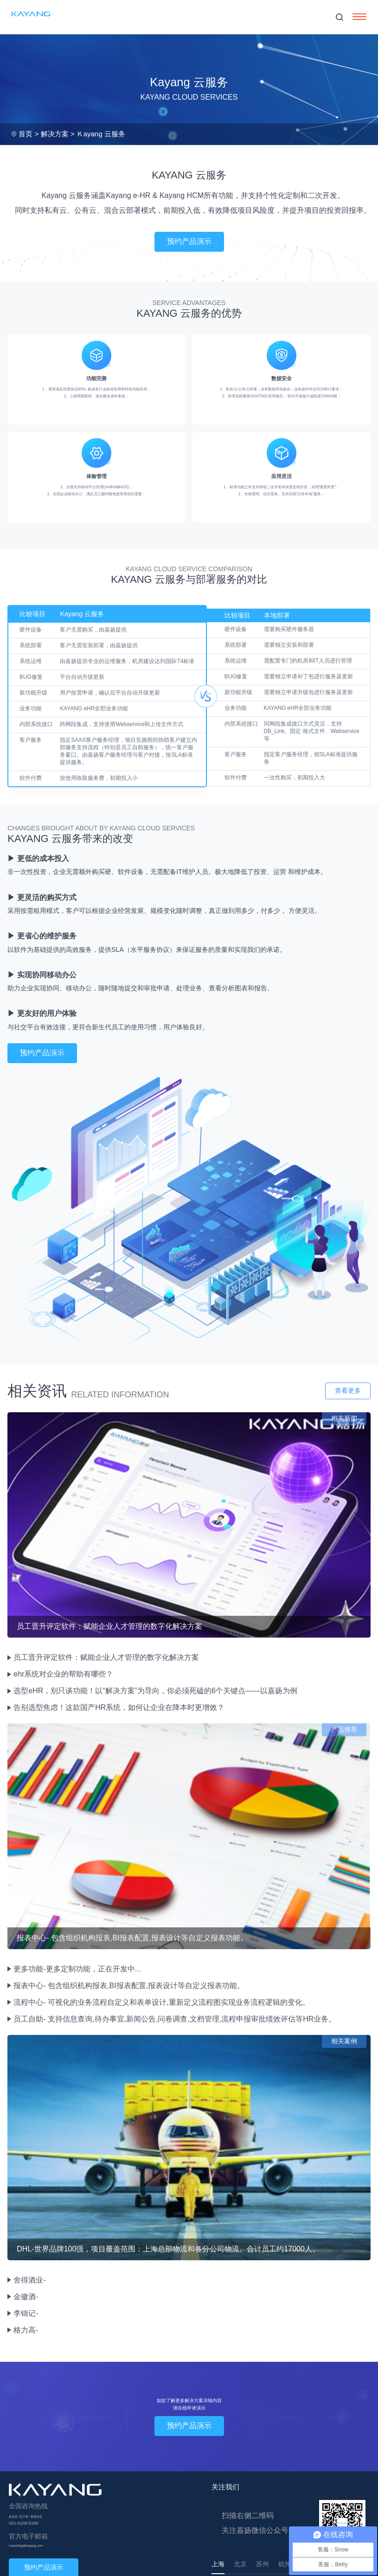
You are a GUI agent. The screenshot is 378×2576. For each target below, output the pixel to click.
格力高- (25, 2330)
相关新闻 (344, 1418)
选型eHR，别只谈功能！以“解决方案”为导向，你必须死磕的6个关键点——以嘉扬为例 (155, 1691)
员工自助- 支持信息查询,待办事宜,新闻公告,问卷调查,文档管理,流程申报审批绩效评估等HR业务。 (174, 2019)
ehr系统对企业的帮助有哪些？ (63, 1674)
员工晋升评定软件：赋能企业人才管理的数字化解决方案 (106, 1657)
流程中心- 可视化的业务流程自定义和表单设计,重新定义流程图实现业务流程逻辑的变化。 (161, 2002)
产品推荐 (344, 1729)
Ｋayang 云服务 (101, 134)
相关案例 (344, 2041)
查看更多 (348, 1390)
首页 (25, 134)
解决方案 (55, 134)
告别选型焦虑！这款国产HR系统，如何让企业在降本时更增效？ (118, 1707)
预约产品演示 (189, 241)
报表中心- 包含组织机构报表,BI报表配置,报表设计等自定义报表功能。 (128, 1985)
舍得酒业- (29, 2280)
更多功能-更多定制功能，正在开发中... (77, 1969)
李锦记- (25, 2313)
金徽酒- (25, 2297)
